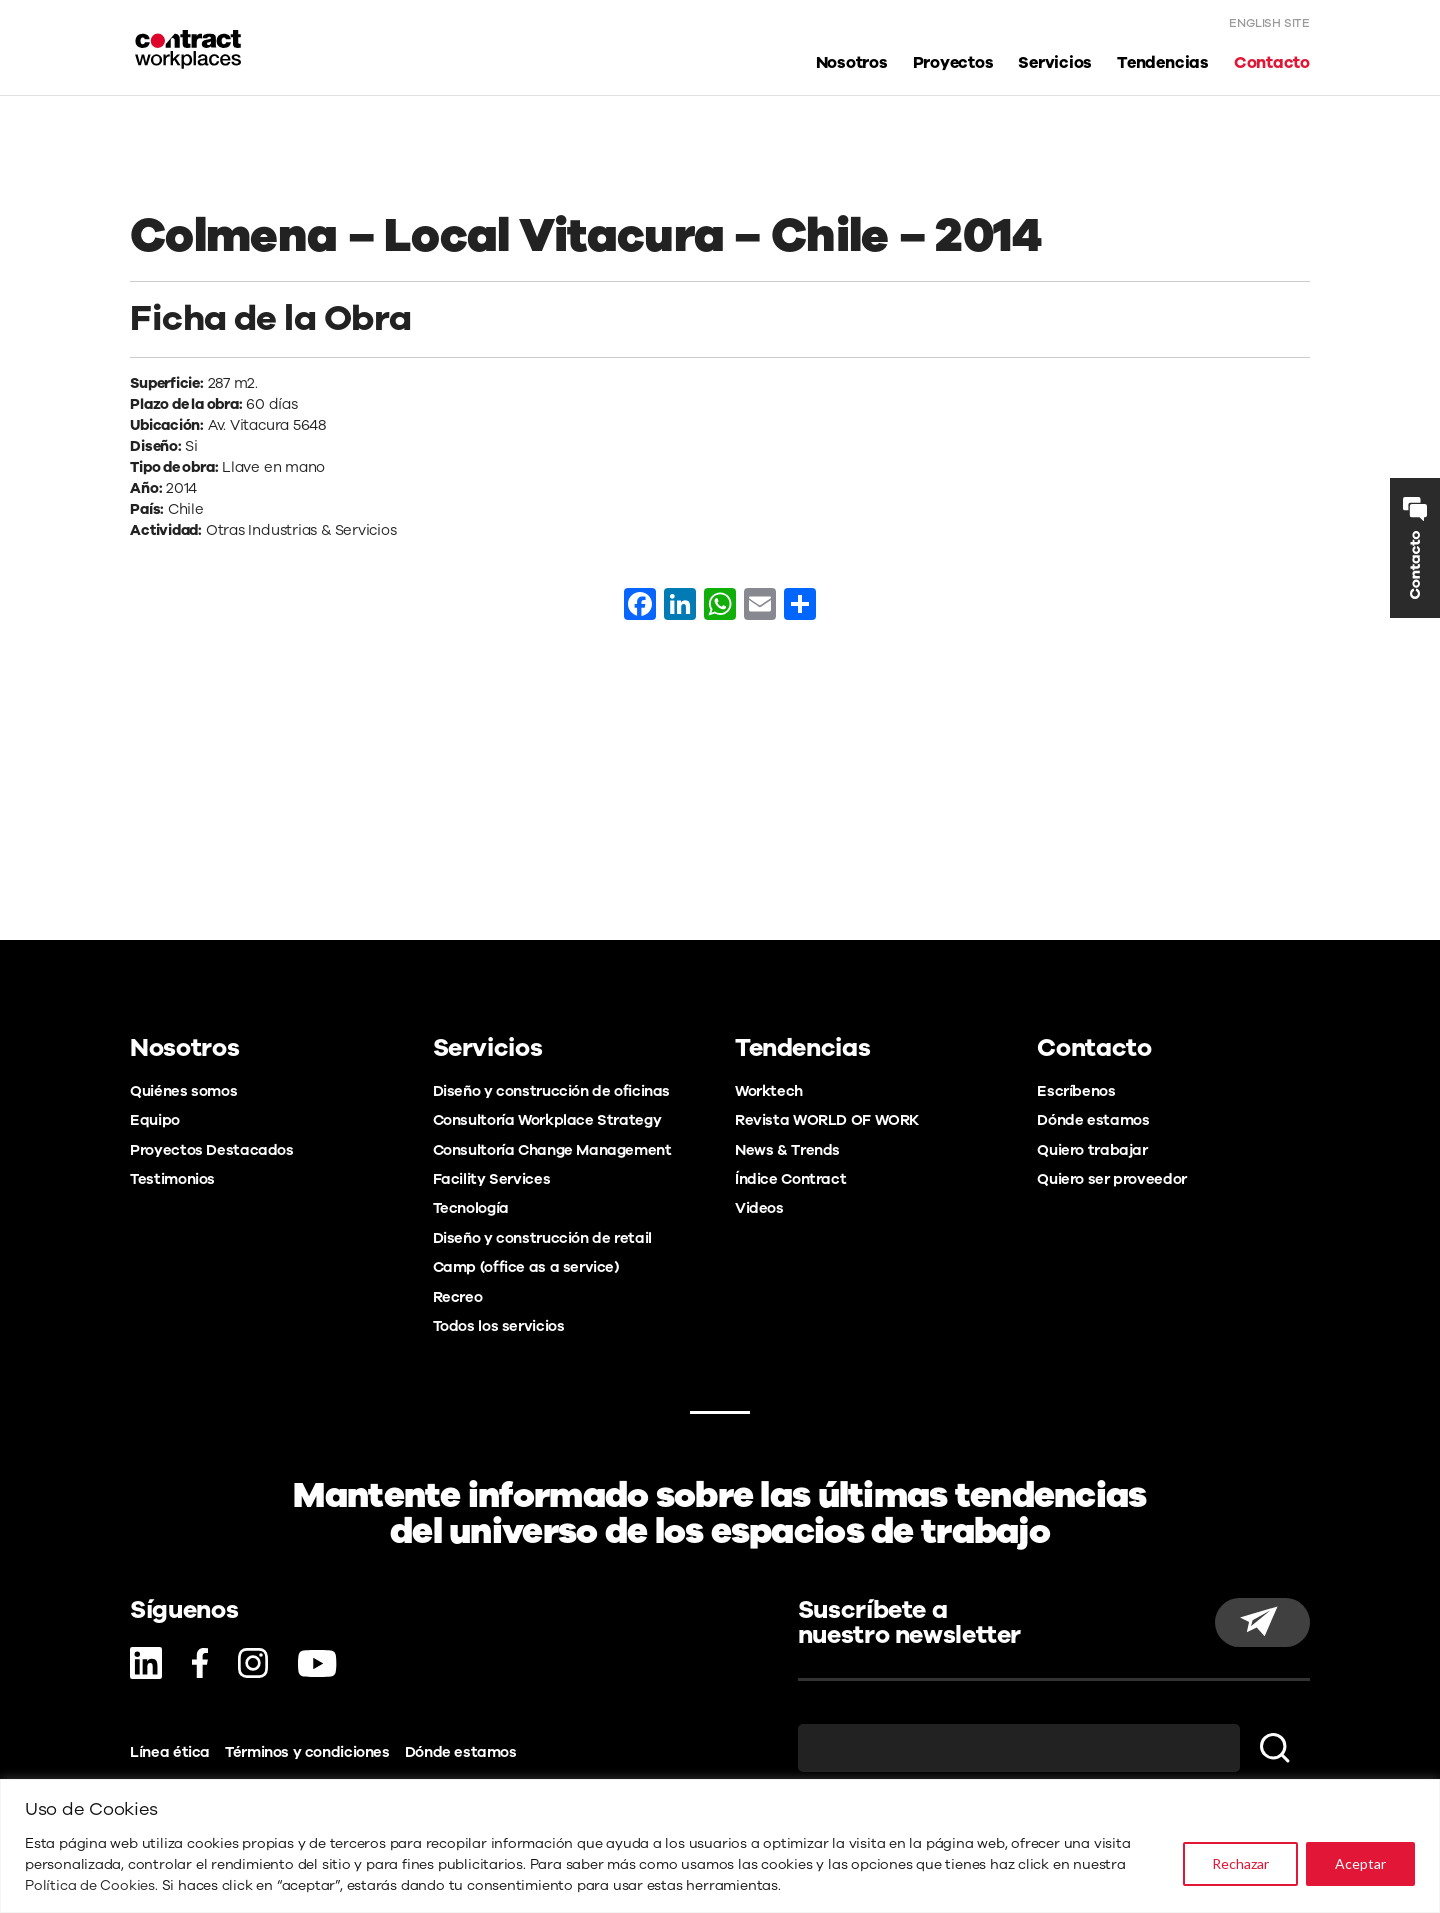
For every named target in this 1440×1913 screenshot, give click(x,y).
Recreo (458, 1297)
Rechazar (1240, 1863)
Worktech (769, 1091)
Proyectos (953, 63)
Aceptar (1360, 1863)
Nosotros (852, 63)
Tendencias (1163, 63)
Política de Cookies (90, 1885)
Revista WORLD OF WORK (827, 1120)
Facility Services (492, 1179)
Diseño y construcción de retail (542, 1238)
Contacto (1272, 63)
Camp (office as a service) (526, 1267)
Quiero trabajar (1092, 1150)
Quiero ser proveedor (1111, 1179)
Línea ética (170, 1752)
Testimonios (172, 1179)
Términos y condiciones (307, 1752)
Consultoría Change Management (552, 1150)
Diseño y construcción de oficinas (551, 1091)
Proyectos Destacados (211, 1150)
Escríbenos (1076, 1091)
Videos (759, 1208)
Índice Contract (790, 1179)
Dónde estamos (1093, 1120)
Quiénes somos (183, 1091)
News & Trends (787, 1150)
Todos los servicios (499, 1326)
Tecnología (471, 1208)
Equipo (155, 1120)
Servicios (1055, 63)
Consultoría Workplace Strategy (547, 1120)
